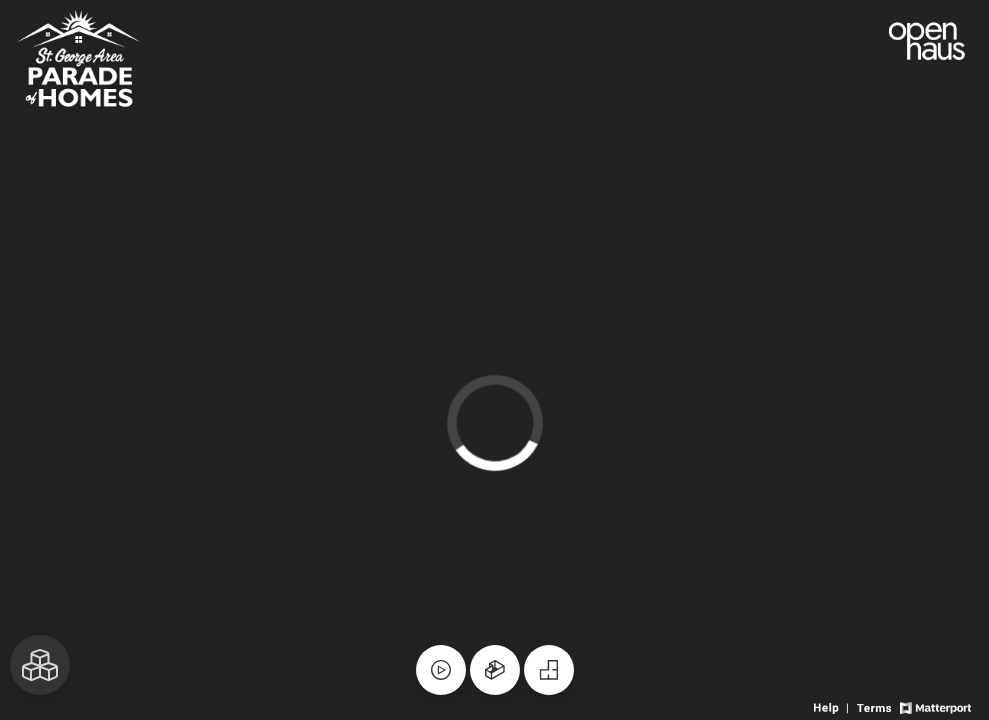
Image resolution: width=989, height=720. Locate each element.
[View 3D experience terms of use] (875, 706)
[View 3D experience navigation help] (833, 706)
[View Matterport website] (935, 706)
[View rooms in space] (40, 665)
